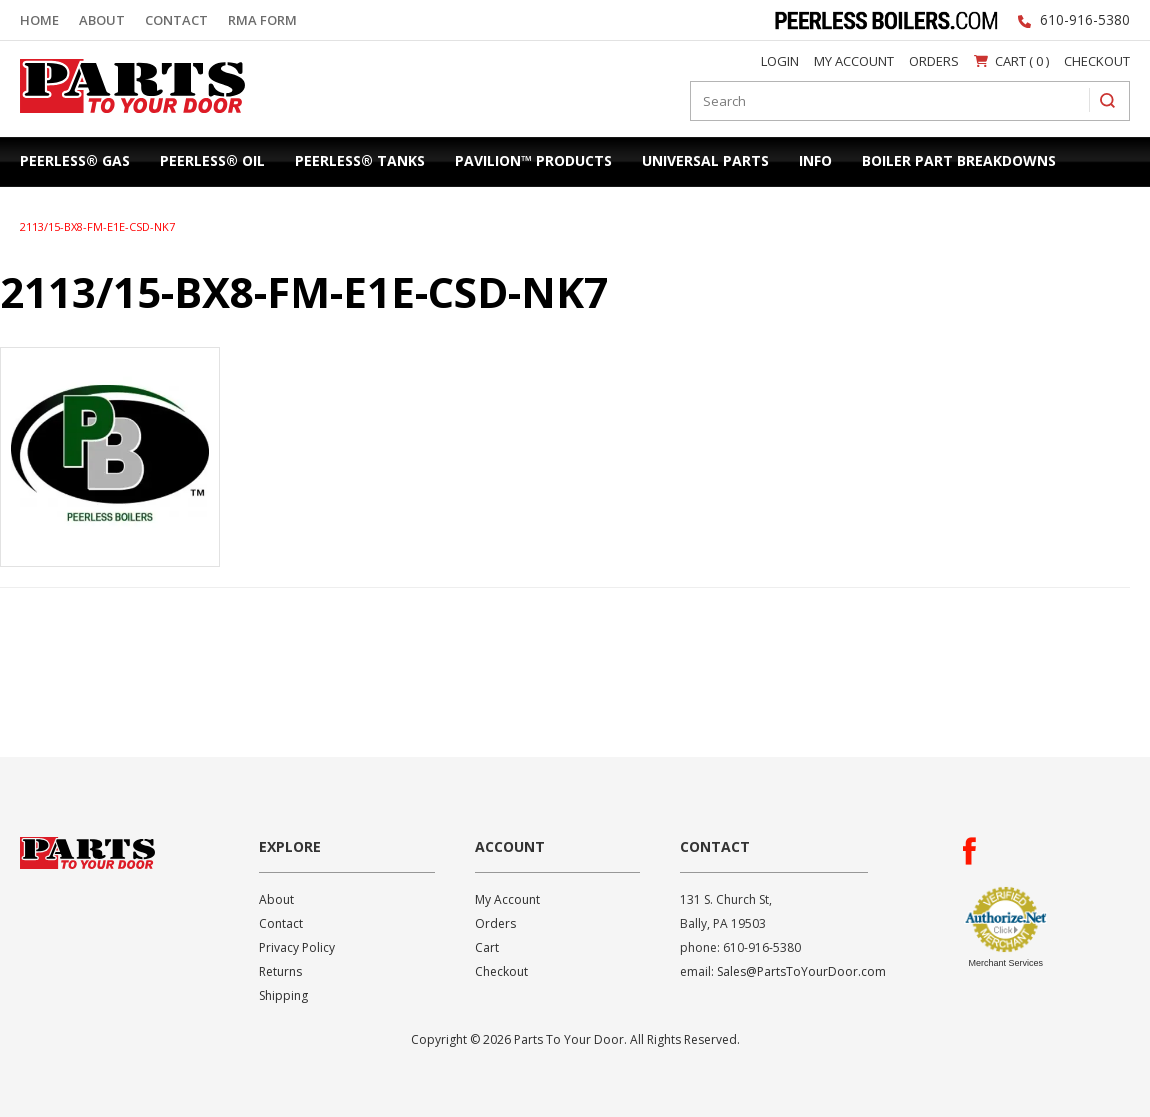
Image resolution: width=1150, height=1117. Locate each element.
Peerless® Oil (212, 160)
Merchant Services (1005, 963)
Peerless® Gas (75, 160)
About (102, 20)
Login (780, 61)
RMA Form (262, 20)
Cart (487, 947)
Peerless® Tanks (360, 160)
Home (39, 20)
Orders (934, 61)
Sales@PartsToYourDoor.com (801, 971)
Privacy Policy (297, 947)
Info (815, 160)
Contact (176, 20)
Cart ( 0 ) (1011, 61)
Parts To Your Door (126, 117)
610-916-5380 (1085, 19)
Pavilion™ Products (533, 160)
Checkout (1097, 61)
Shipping (283, 995)
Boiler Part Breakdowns (959, 160)
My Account (854, 61)
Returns (280, 971)
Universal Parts (705, 160)
